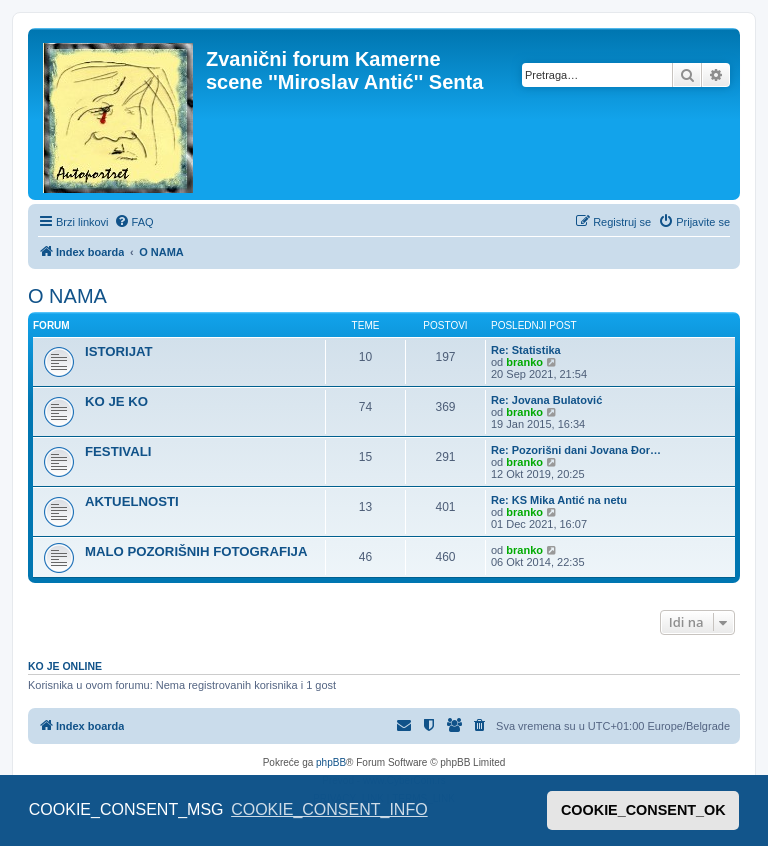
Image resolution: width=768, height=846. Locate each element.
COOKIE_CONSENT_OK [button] (643, 810)
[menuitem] (134, 222)
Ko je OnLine (65, 666)
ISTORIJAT (119, 351)
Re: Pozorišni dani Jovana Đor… (576, 450)
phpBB (331, 762)
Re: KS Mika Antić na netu (559, 500)
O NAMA (67, 296)
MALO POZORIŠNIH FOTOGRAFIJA (196, 551)
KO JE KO (116, 401)
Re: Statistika (526, 350)
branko (524, 362)
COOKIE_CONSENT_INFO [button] (329, 809)
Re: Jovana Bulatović (546, 400)
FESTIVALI (118, 451)
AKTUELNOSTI (132, 501)
